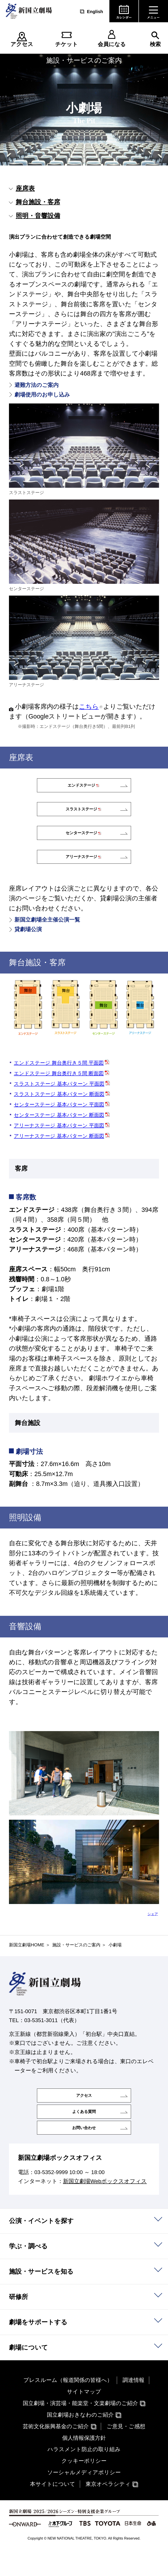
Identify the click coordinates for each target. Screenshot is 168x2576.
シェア (152, 1929)
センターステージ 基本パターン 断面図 (59, 1130)
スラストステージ (84, 814)
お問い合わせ (84, 2152)
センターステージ (84, 842)
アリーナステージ (84, 870)
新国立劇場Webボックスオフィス (105, 2208)
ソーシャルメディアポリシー (84, 2499)
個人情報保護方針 (84, 2464)
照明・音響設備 (38, 215)
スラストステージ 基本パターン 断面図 (59, 1109)
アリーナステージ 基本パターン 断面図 (59, 1151)
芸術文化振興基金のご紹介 (56, 2453)
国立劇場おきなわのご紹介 (80, 2441)
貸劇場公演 (28, 945)
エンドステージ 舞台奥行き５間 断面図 (59, 1088)
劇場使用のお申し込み (42, 395)
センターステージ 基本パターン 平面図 (59, 1120)
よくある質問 (84, 2132)
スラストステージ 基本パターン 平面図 (59, 1099)
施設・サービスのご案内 (84, 60)
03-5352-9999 (51, 2199)
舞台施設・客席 (38, 201)
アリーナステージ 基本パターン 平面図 (59, 1141)
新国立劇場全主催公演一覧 (47, 935)
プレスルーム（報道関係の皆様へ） (67, 2407)
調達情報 (133, 2407)
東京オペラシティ (108, 2511)
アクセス (21, 44)
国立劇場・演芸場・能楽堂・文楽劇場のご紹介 (80, 2430)
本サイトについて (52, 2511)
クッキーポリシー (84, 2487)
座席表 (25, 188)
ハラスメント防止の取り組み (84, 2476)
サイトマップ (84, 2418)
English (95, 11)
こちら (89, 706)
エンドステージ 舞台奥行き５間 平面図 (59, 1078)
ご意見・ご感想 (126, 2453)
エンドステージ (84, 787)
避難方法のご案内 (36, 385)
